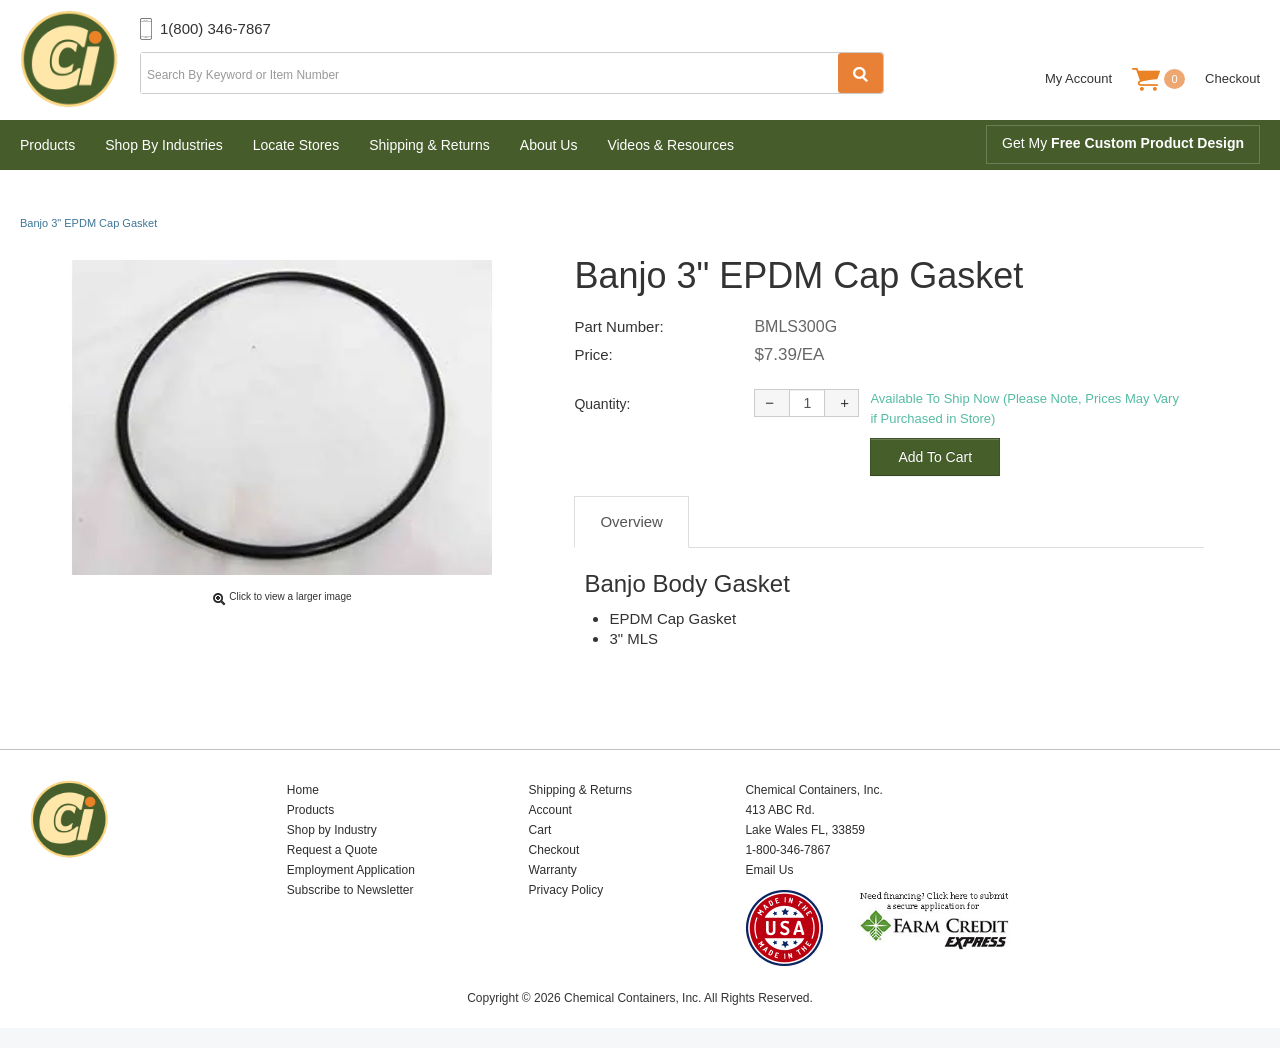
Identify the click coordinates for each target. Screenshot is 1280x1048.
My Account (1078, 78)
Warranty (553, 870)
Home (303, 790)
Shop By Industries (164, 145)
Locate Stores (296, 145)
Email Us (769, 870)
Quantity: (602, 404)
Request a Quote (332, 850)
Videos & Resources (670, 145)
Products (47, 145)
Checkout (1232, 78)
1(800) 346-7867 (215, 28)
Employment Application (351, 870)
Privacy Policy (566, 890)
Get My (1123, 143)
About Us (549, 145)
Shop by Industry (332, 830)
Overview (631, 521)
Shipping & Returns (429, 145)
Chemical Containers (80, 60)
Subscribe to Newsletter (350, 890)
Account (550, 810)
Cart (540, 830)
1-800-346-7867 (787, 850)
